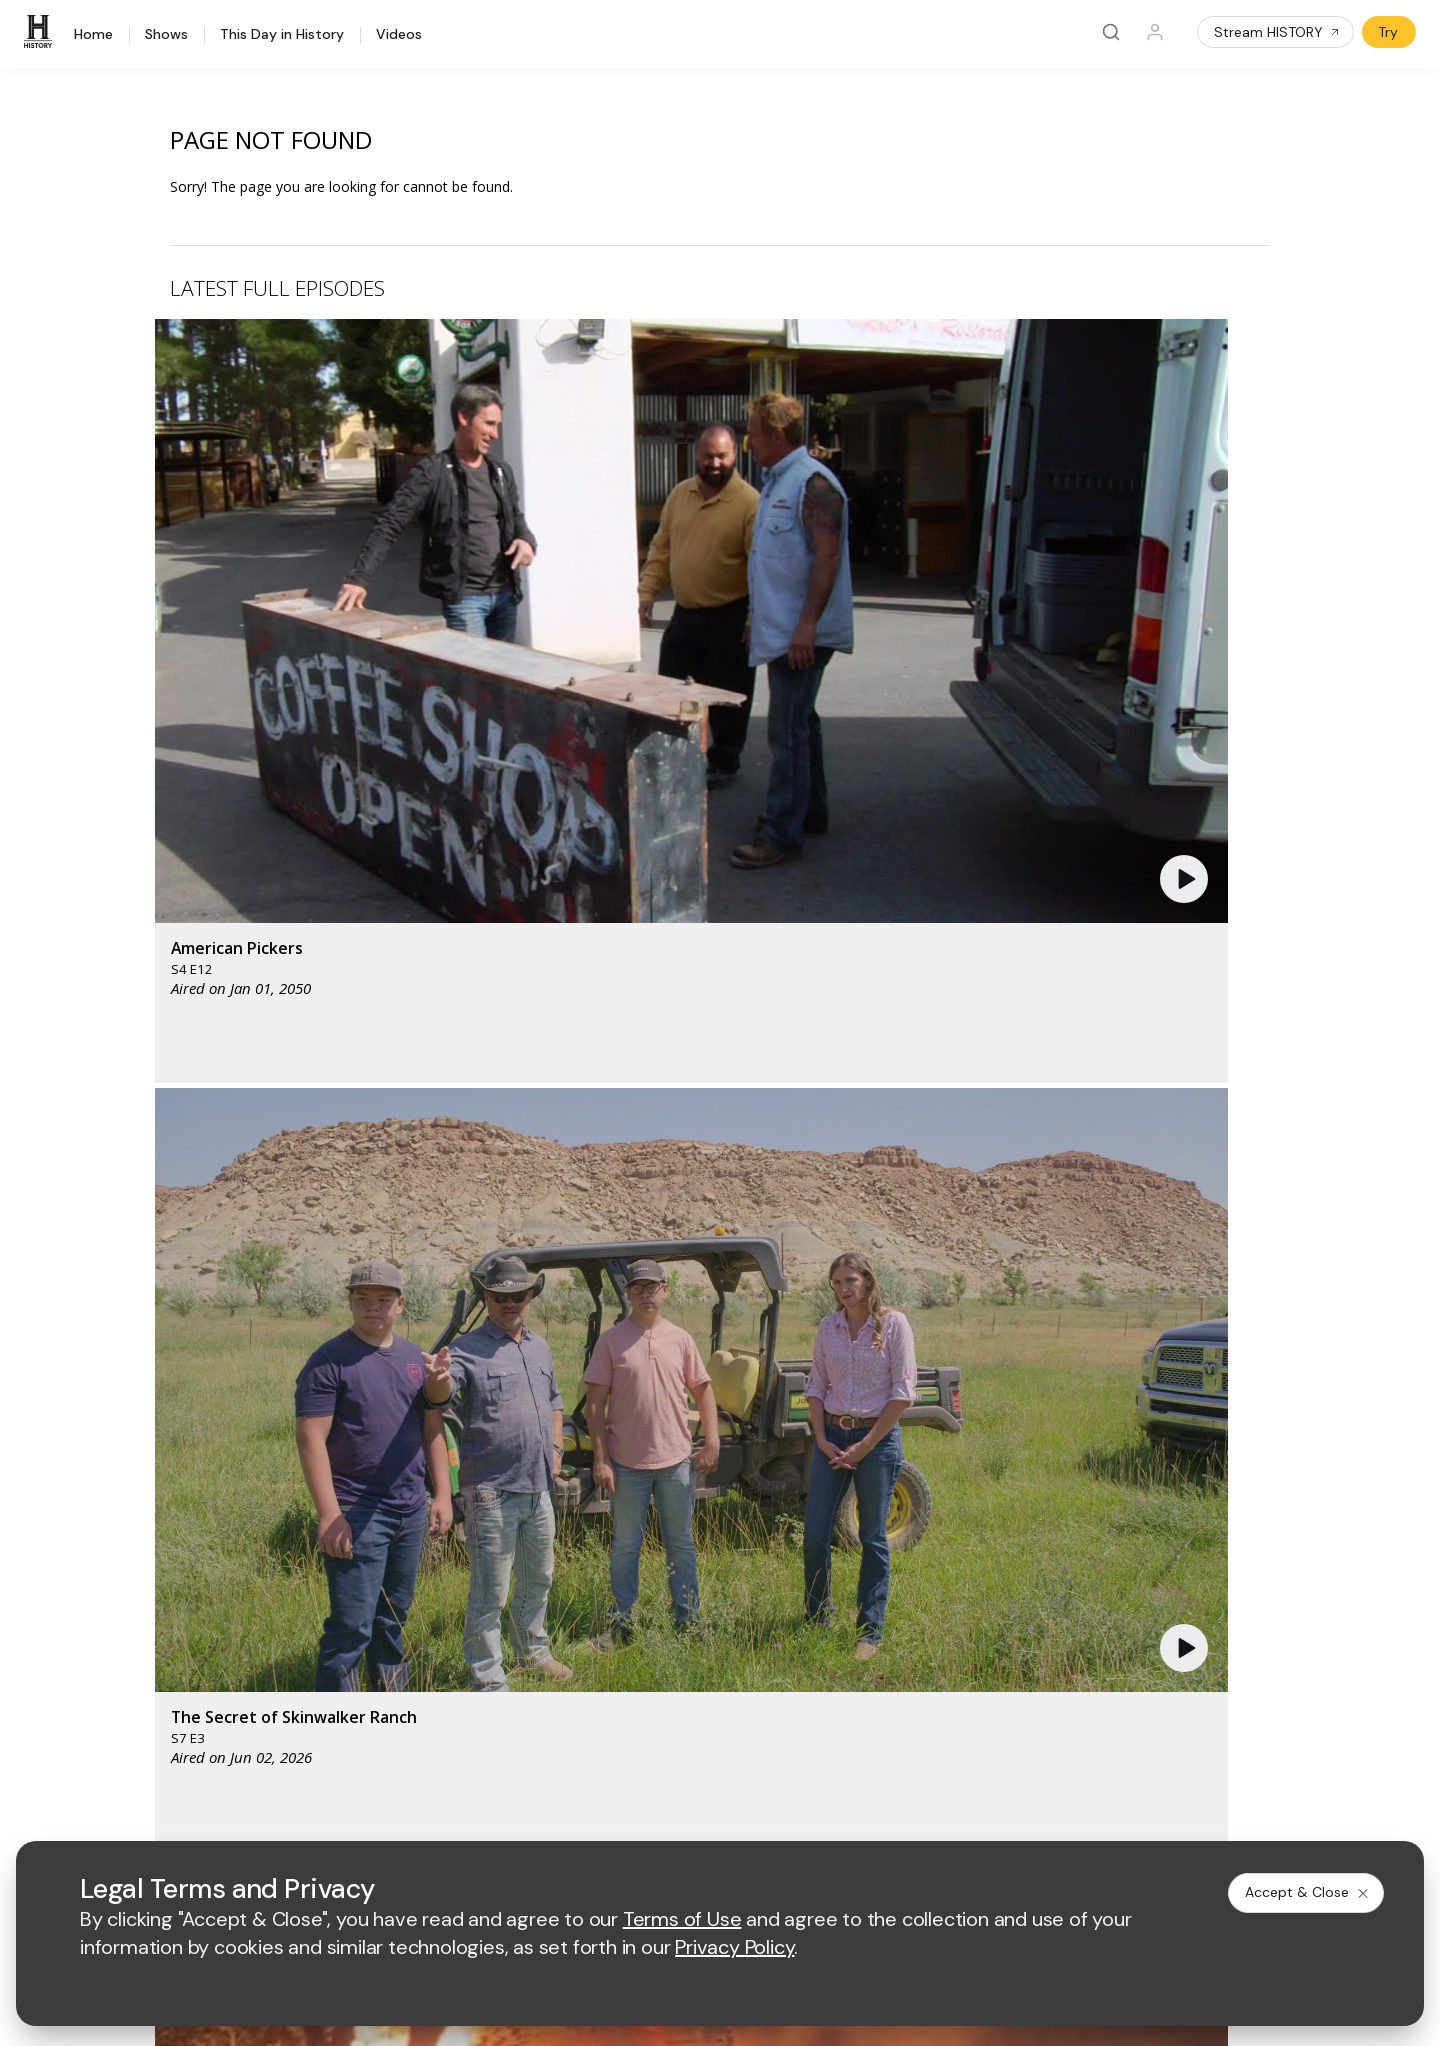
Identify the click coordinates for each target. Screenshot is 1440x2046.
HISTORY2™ (224, 1576)
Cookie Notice (886, 1813)
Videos (399, 35)
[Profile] (1155, 32)
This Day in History (282, 35)
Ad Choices (988, 1813)
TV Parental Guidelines (890, 1627)
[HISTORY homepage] (227, 1425)
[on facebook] (197, 1758)
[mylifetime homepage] (663, 1410)
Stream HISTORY (1277, 32)
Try (1388, 32)
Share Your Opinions (252, 1680)
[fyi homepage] (882, 1410)
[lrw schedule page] (892, 1469)
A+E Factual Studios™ (569, 1595)
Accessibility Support (884, 1595)
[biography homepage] (615, 1469)
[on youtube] (303, 1759)
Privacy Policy (651, 1813)
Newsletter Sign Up (248, 1654)
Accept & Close (1308, 1892)
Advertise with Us (557, 1562)
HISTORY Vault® (238, 1524)
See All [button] (1223, 1086)
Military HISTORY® (245, 1628)
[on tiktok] (409, 1759)
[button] (484, 475)
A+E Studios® (544, 1627)
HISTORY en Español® (259, 1602)
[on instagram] (356, 1759)
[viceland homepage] (993, 1410)
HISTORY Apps (234, 1550)
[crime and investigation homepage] (793, 1469)
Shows (166, 35)
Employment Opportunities (901, 1562)
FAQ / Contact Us (241, 1706)
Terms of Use (544, 1813)
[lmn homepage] (788, 1410)
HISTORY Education (250, 1498)
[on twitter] (250, 1759)
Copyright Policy (768, 1813)
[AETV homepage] (535, 1410)
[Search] (1111, 32)
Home (93, 35)
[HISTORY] (41, 32)
